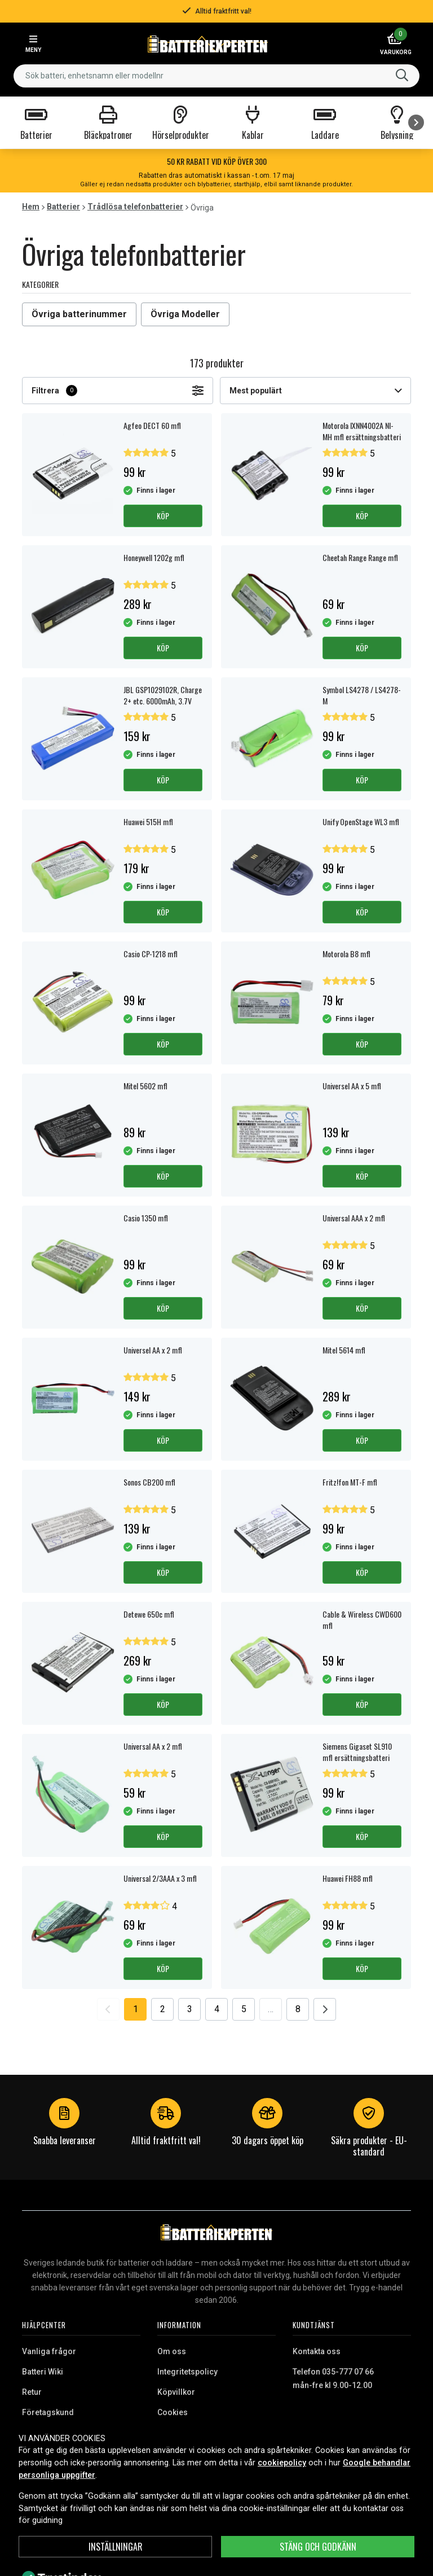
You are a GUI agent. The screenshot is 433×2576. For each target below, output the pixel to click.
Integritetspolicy (187, 2371)
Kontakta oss (317, 2351)
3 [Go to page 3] (189, 2009)
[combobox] (216, 75)
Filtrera (118, 390)
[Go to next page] (324, 2009)
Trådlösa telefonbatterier (135, 206)
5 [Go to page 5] (243, 2009)
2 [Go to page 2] (162, 2009)
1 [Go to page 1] (135, 2009)
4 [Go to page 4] (216, 2009)
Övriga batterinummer (79, 314)
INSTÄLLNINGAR (116, 2546)
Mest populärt (315, 390)
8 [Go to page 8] (298, 2009)
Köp (163, 516)
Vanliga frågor (49, 2351)
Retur (32, 2392)
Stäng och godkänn (318, 2546)
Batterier (63, 206)
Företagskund (48, 2412)
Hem (30, 206)
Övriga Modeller (185, 314)
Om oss (171, 2351)
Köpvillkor (176, 2392)
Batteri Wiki (42, 2371)
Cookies (172, 2412)
